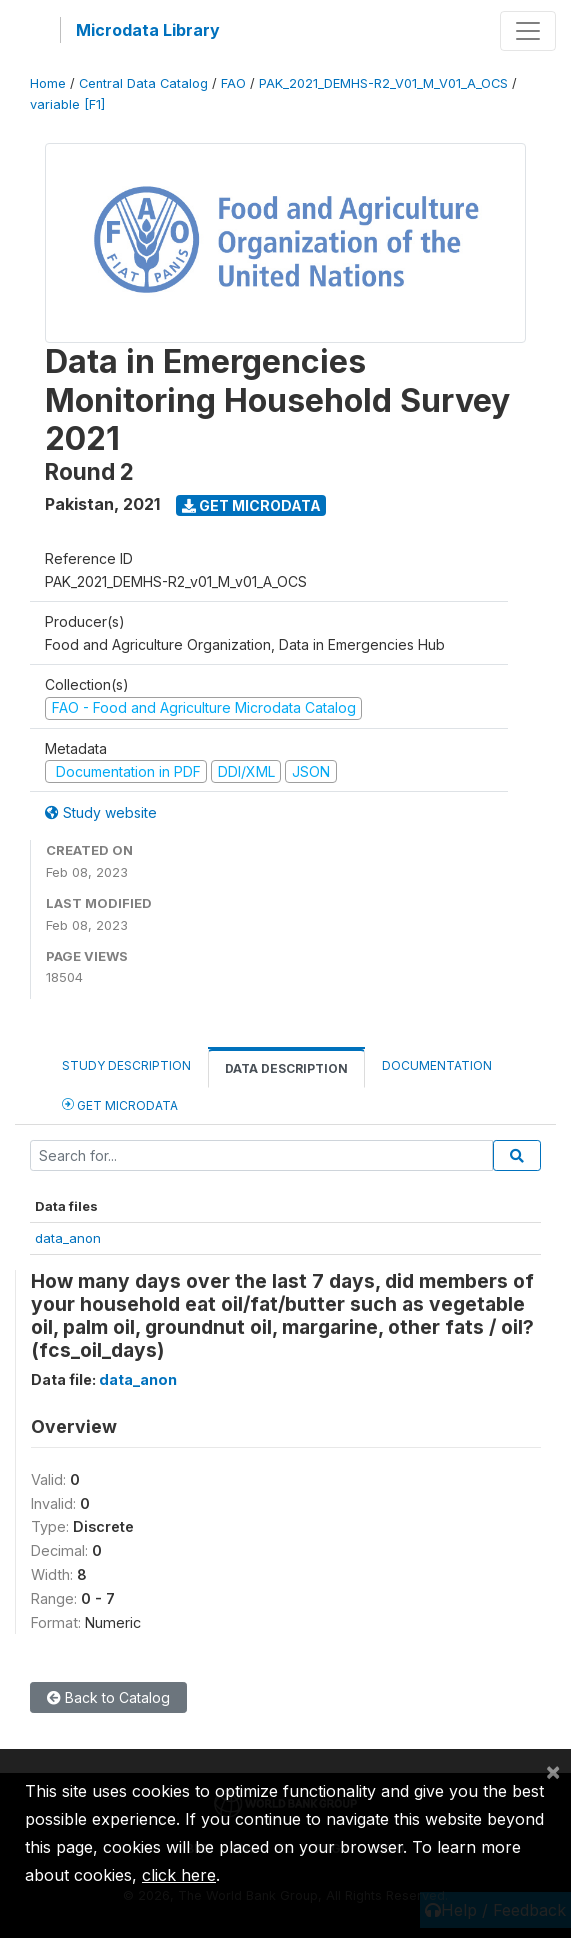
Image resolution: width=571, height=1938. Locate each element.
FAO (233, 83)
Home (48, 83)
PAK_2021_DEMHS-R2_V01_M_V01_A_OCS (383, 83)
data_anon (68, 1238)
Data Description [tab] (286, 1068)
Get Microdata (251, 505)
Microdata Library (148, 30)
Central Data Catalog (143, 83)
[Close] (553, 1771)
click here (179, 1875)
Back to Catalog (108, 1697)
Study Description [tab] (126, 1065)
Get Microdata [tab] (120, 1104)
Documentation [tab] (437, 1065)
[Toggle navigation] (528, 31)
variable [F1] (67, 104)
